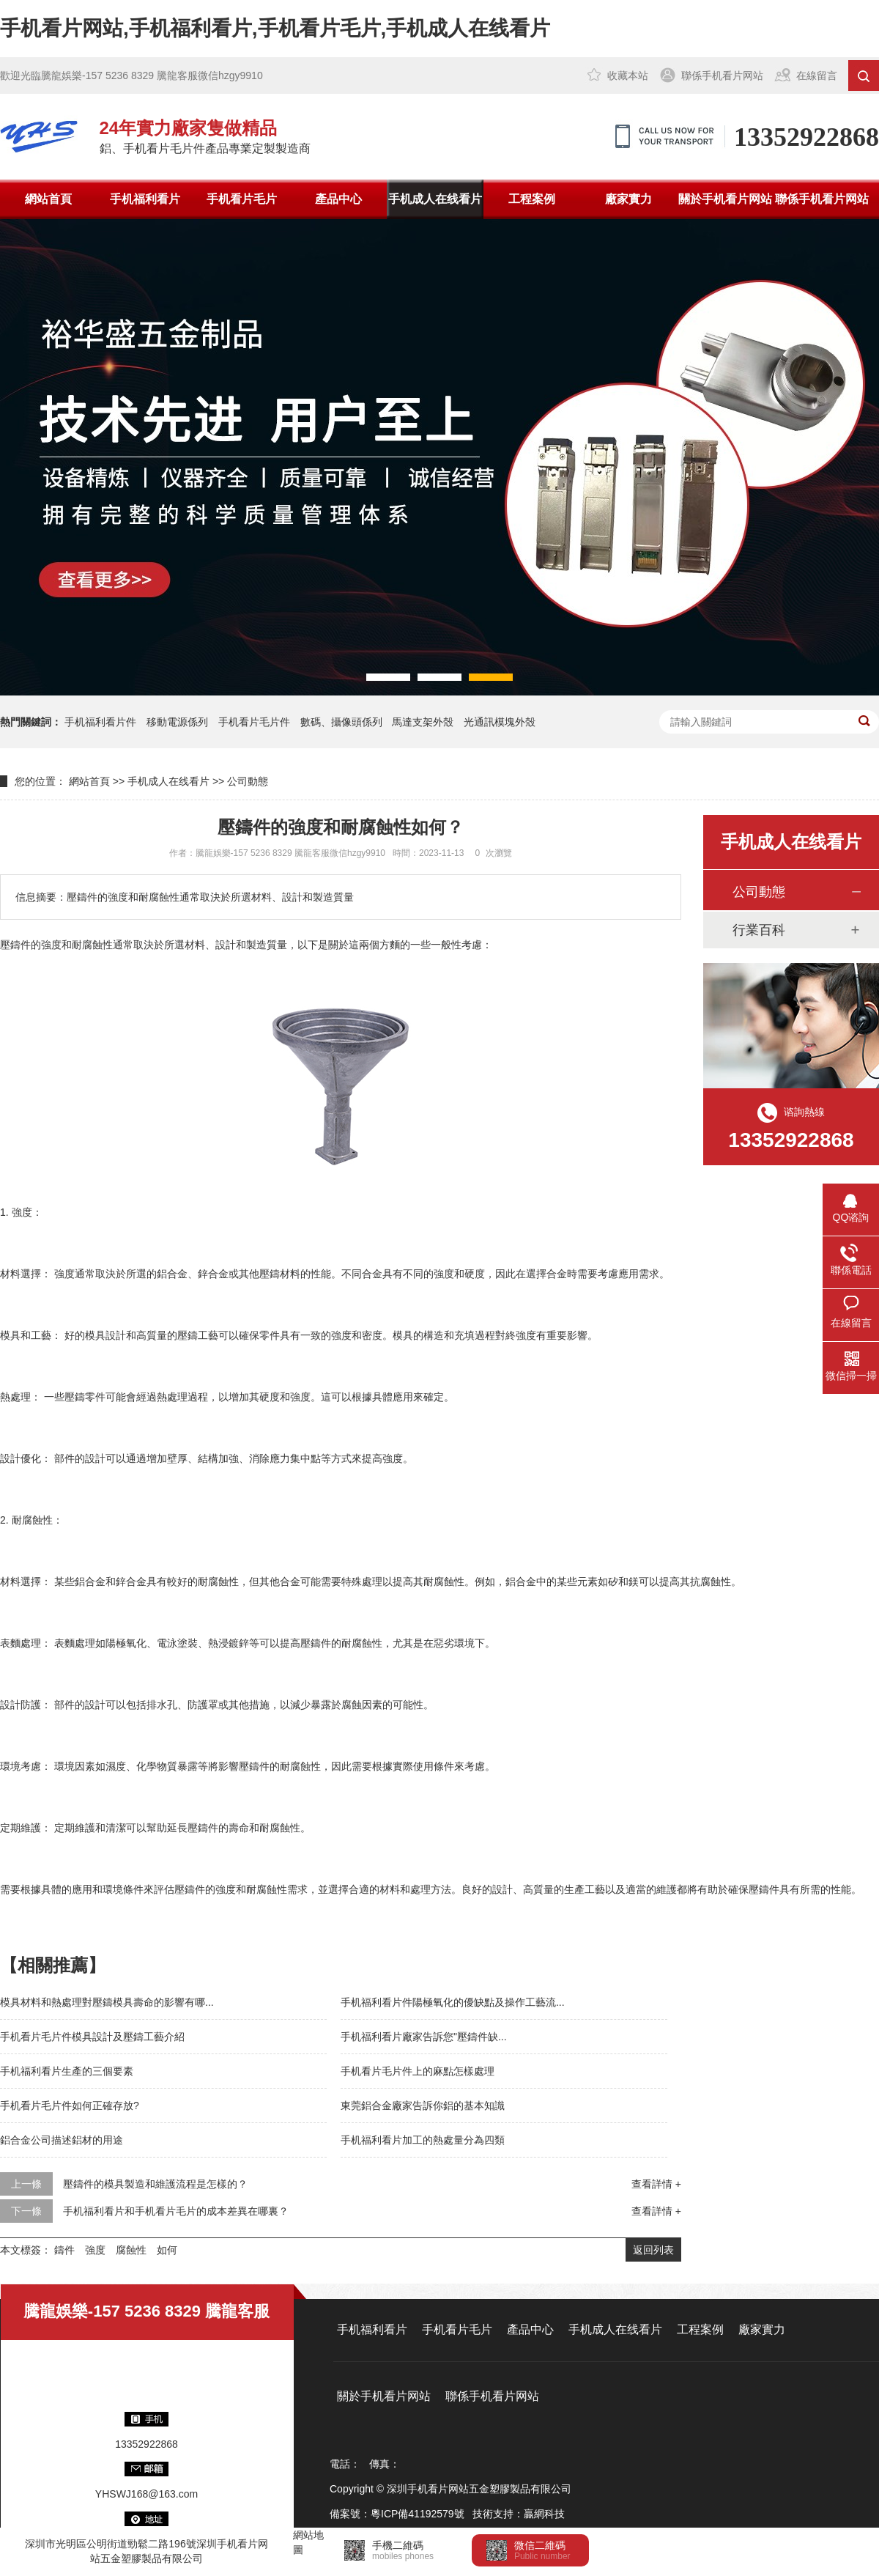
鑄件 (64, 2250)
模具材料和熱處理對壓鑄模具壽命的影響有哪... (107, 2002)
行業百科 (758, 930)
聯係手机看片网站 (722, 75)
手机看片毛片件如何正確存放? (69, 2105)
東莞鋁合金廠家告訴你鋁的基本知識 (423, 2105)
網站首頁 (48, 199)
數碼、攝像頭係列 (341, 722)
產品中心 (338, 199)
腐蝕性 (131, 2250)
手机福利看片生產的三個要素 (66, 2071)
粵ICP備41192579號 (417, 2514)
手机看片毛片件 (254, 722)
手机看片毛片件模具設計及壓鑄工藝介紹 (92, 2036)
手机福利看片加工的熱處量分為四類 (423, 2140)
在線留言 (816, 75)
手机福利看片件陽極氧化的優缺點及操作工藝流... (453, 2002)
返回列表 (653, 2250)
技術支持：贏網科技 (518, 2514)
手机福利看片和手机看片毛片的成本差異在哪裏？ (176, 2211)
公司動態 (247, 781)
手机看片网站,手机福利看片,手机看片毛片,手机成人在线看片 (275, 28)
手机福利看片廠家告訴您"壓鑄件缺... (424, 2036)
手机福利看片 (145, 199)
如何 (167, 2250)
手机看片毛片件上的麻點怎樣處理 (417, 2071)
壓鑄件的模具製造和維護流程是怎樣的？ (155, 2184)
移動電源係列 (177, 722)
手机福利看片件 (100, 722)
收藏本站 (627, 75)
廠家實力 (628, 199)
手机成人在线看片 (435, 199)
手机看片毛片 (242, 199)
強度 (95, 2250)
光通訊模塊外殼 (499, 722)
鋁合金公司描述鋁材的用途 (61, 2140)
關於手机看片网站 (725, 199)
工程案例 (531, 199)
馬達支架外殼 (422, 722)
